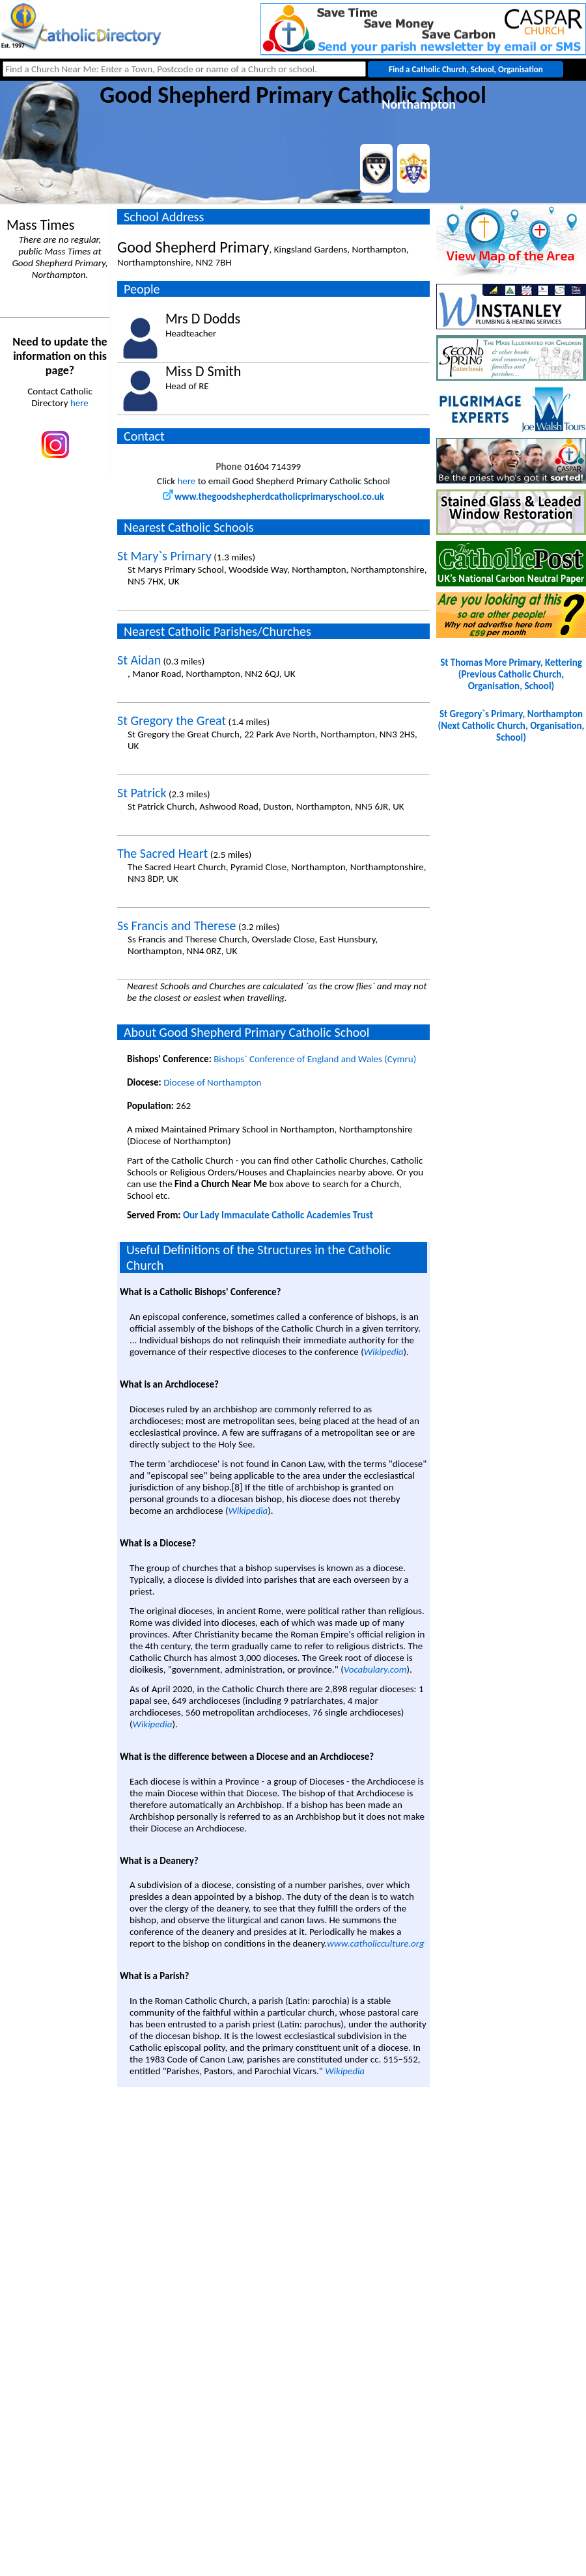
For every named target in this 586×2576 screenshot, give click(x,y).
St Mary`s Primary (164, 556)
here (79, 403)
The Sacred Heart (162, 853)
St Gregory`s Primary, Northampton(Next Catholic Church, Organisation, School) (511, 725)
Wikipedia (384, 1352)
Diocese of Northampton (212, 1082)
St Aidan (139, 660)
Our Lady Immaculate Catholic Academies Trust (278, 1215)
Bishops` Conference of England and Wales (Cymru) (315, 1059)
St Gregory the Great (171, 720)
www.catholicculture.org (375, 1943)
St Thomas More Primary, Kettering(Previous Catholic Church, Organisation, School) (511, 674)
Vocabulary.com (375, 1669)
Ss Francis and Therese (176, 925)
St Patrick (142, 793)
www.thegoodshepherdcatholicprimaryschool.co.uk (273, 496)
